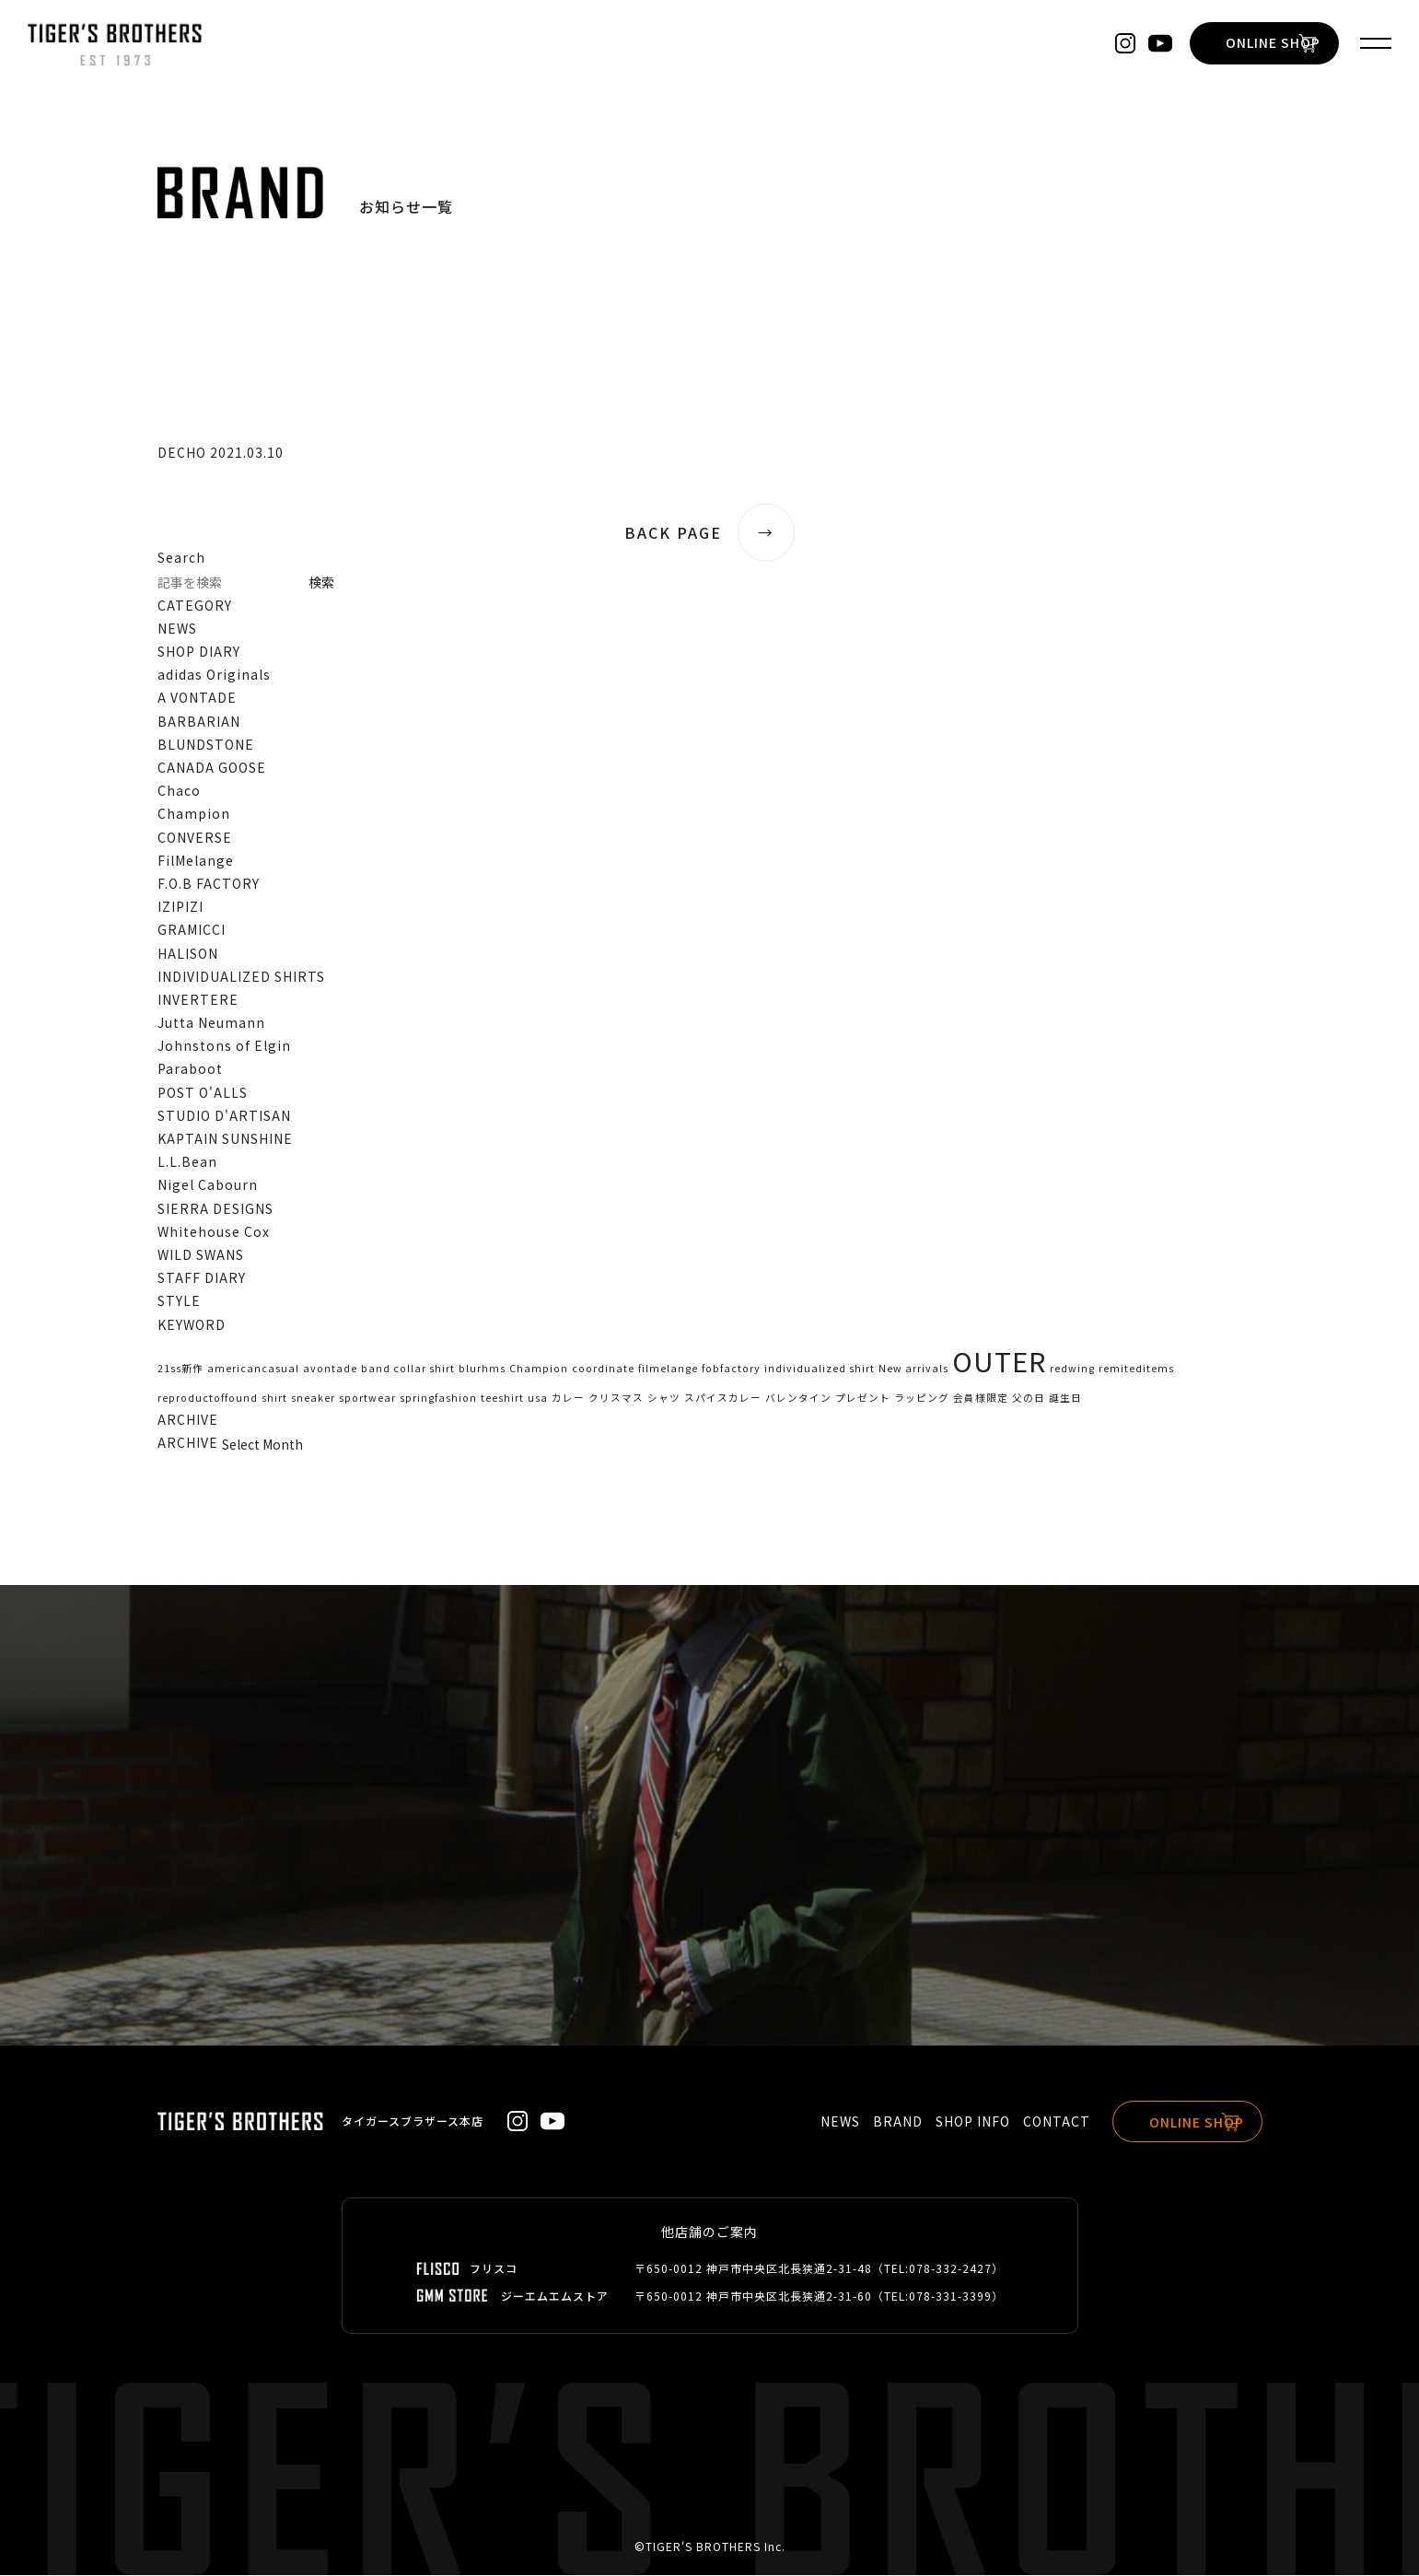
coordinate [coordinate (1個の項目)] (603, 1368)
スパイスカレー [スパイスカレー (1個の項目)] (723, 1398)
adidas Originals (214, 674)
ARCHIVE (187, 1442)
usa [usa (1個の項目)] (538, 1398)
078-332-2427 (950, 2269)
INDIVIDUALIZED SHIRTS (241, 976)
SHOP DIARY (198, 651)
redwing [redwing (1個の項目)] (1072, 1368)
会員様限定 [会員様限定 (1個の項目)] (980, 1398)
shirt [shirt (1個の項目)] (274, 1398)
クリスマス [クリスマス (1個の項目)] (616, 1398)
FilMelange (195, 860)
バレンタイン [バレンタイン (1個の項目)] (798, 1398)
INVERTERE (197, 999)
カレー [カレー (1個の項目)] (568, 1398)
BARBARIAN (198, 721)
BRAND (880, 2121)
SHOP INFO (955, 2121)
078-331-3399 (950, 2296)
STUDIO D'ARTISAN (224, 1115)
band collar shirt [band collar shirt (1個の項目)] (408, 1368)
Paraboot (190, 1069)
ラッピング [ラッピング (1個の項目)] (921, 1398)
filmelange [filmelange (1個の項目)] (668, 1368)
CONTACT (1039, 2121)
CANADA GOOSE (211, 767)
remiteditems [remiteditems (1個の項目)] (1136, 1368)
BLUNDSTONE (205, 744)
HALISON (187, 953)
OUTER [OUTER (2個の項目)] (999, 1360)
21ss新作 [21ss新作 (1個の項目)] (180, 1368)
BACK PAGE (710, 532)
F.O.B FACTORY (208, 883)
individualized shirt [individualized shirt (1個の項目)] (819, 1368)
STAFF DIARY (201, 1277)
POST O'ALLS (202, 1092)
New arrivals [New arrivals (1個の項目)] (913, 1368)
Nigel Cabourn (207, 1184)
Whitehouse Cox (213, 1231)
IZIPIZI (180, 906)
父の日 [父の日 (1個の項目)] (1028, 1398)
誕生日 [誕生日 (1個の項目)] (1065, 1398)
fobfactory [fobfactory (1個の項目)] (731, 1368)
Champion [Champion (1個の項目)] (538, 1368)
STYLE (179, 1300)
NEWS (177, 628)
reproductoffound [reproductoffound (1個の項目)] (207, 1398)
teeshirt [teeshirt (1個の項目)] (502, 1398)
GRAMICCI (191, 929)
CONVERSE (194, 837)
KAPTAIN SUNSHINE (225, 1138)
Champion (193, 813)
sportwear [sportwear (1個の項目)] (367, 1398)
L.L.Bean (187, 1161)
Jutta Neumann (211, 1022)
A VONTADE (197, 698)
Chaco (179, 790)
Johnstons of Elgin (224, 1045)
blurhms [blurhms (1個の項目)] (482, 1368)
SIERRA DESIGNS (215, 1208)
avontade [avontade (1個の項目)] (330, 1368)
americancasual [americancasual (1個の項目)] (253, 1368)
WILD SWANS (200, 1254)
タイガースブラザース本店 (412, 2121)
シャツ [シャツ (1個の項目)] (663, 1398)
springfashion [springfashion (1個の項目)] (438, 1398)
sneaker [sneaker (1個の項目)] (313, 1398)
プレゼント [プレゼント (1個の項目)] (862, 1398)
